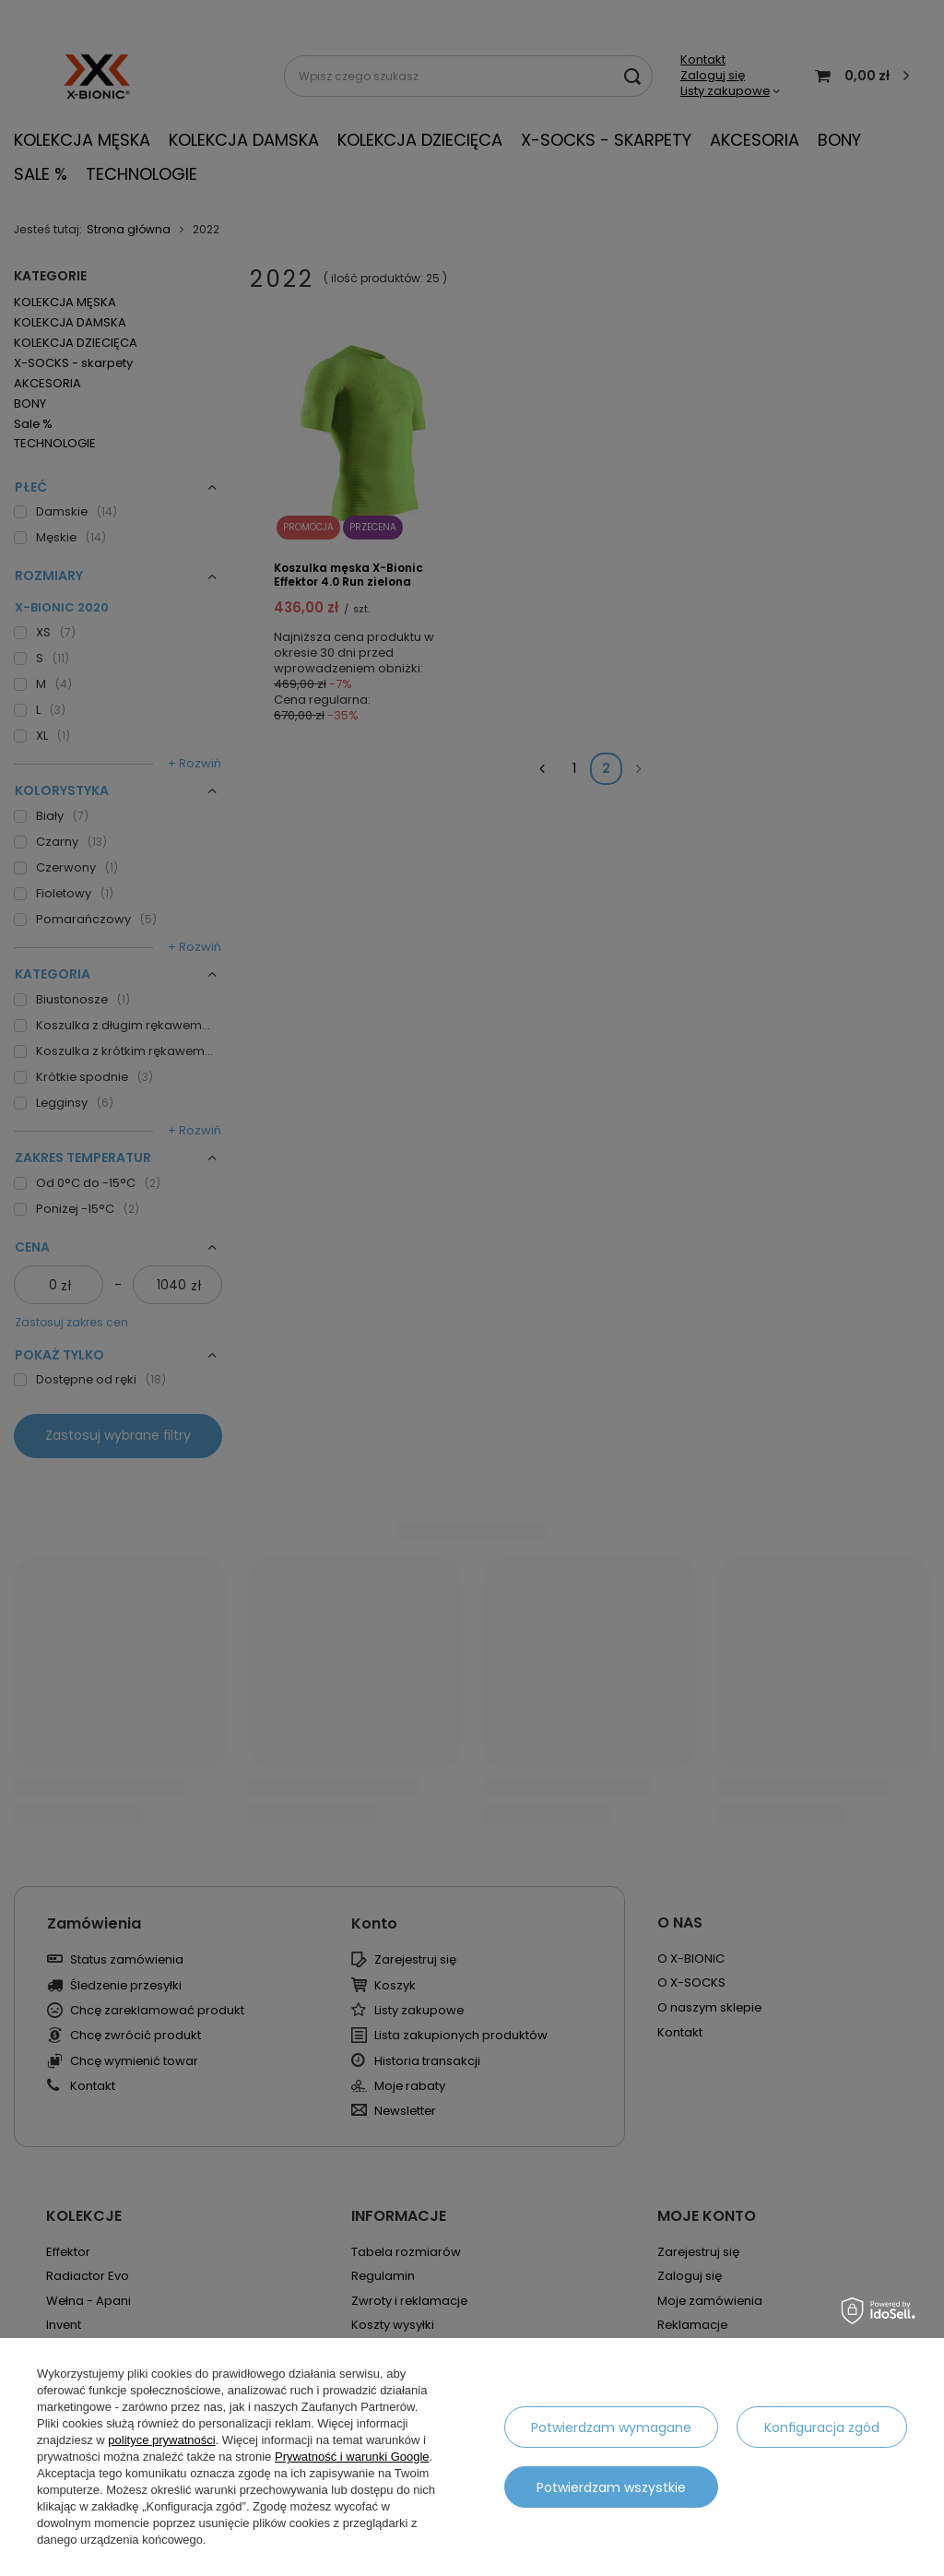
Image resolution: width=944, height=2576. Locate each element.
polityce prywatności (161, 2440)
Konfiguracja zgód (821, 2427)
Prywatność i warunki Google (352, 2456)
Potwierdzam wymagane (611, 2427)
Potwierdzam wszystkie (611, 2487)
